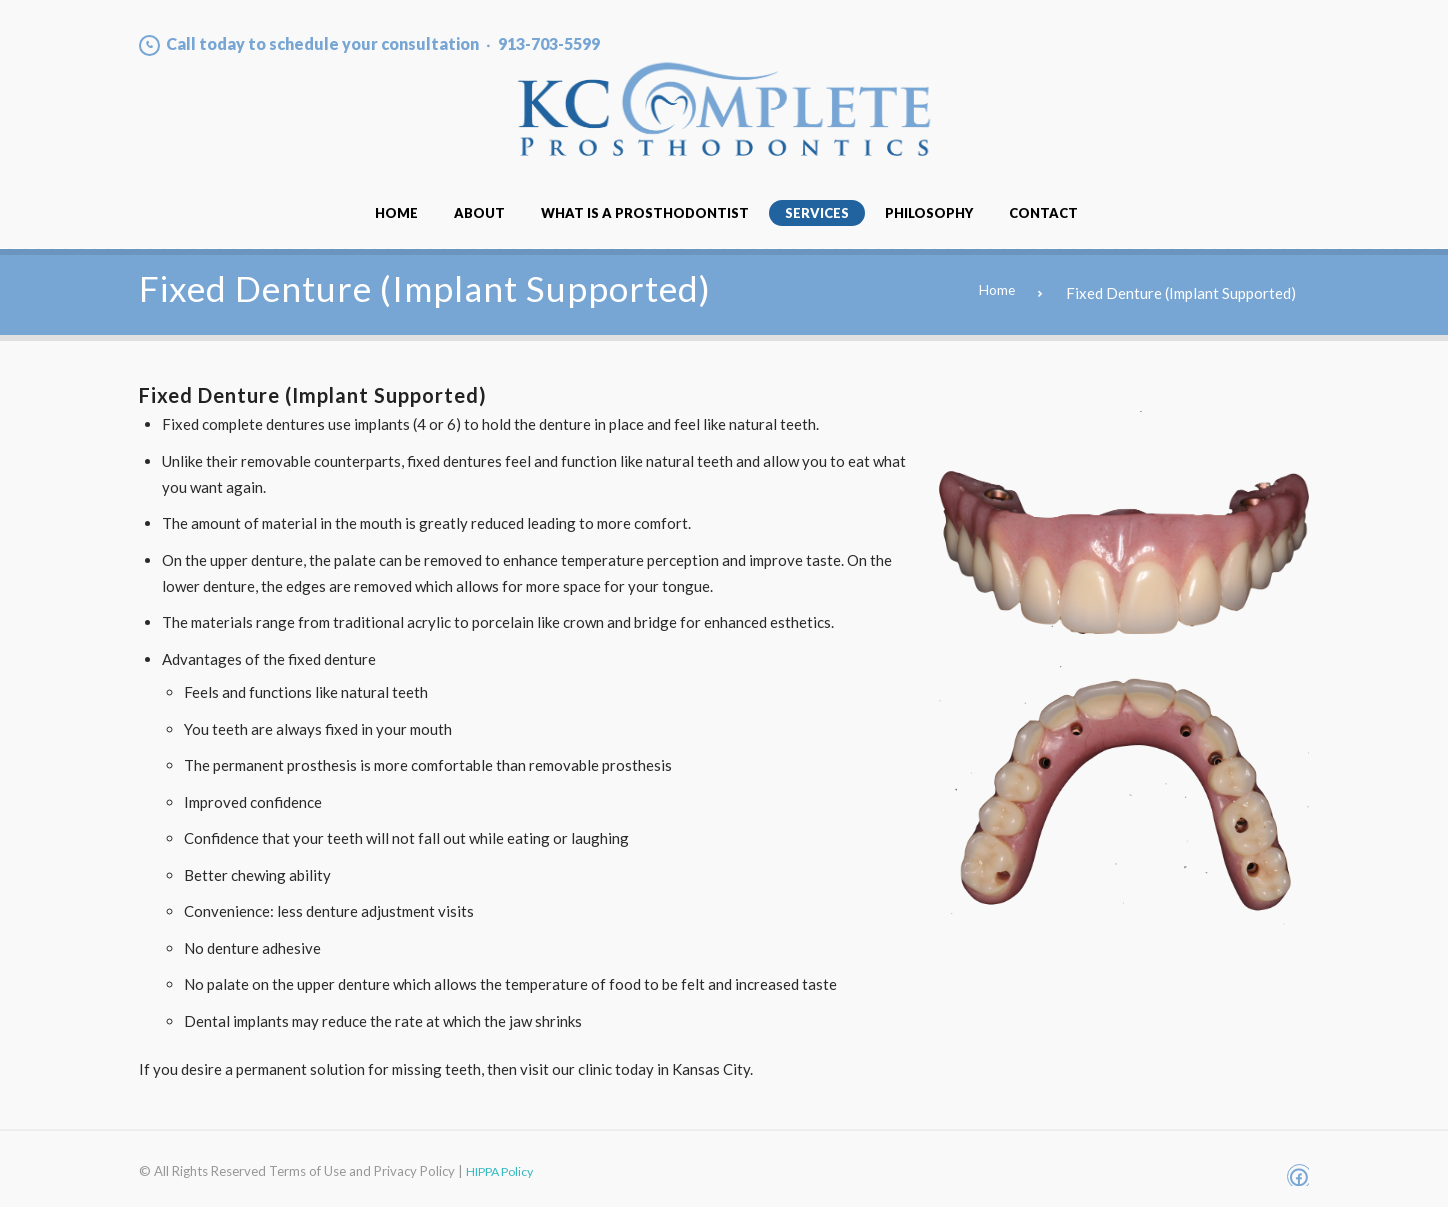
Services (817, 213)
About (479, 213)
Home (396, 213)
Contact (1043, 213)
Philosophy (929, 213)
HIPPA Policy (503, 1171)
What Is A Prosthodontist (645, 213)
